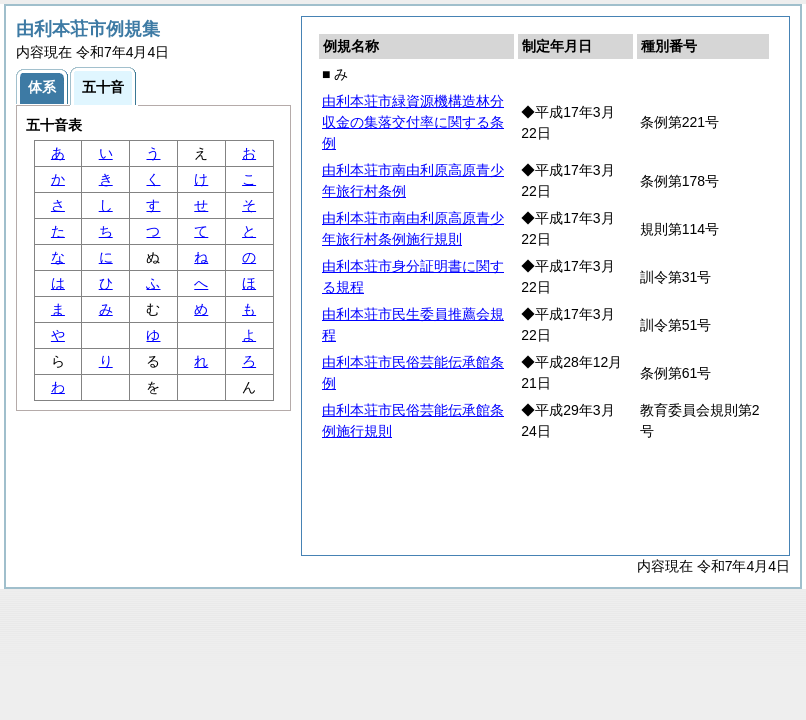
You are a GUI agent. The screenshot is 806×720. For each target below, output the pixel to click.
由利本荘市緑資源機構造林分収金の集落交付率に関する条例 (413, 122)
